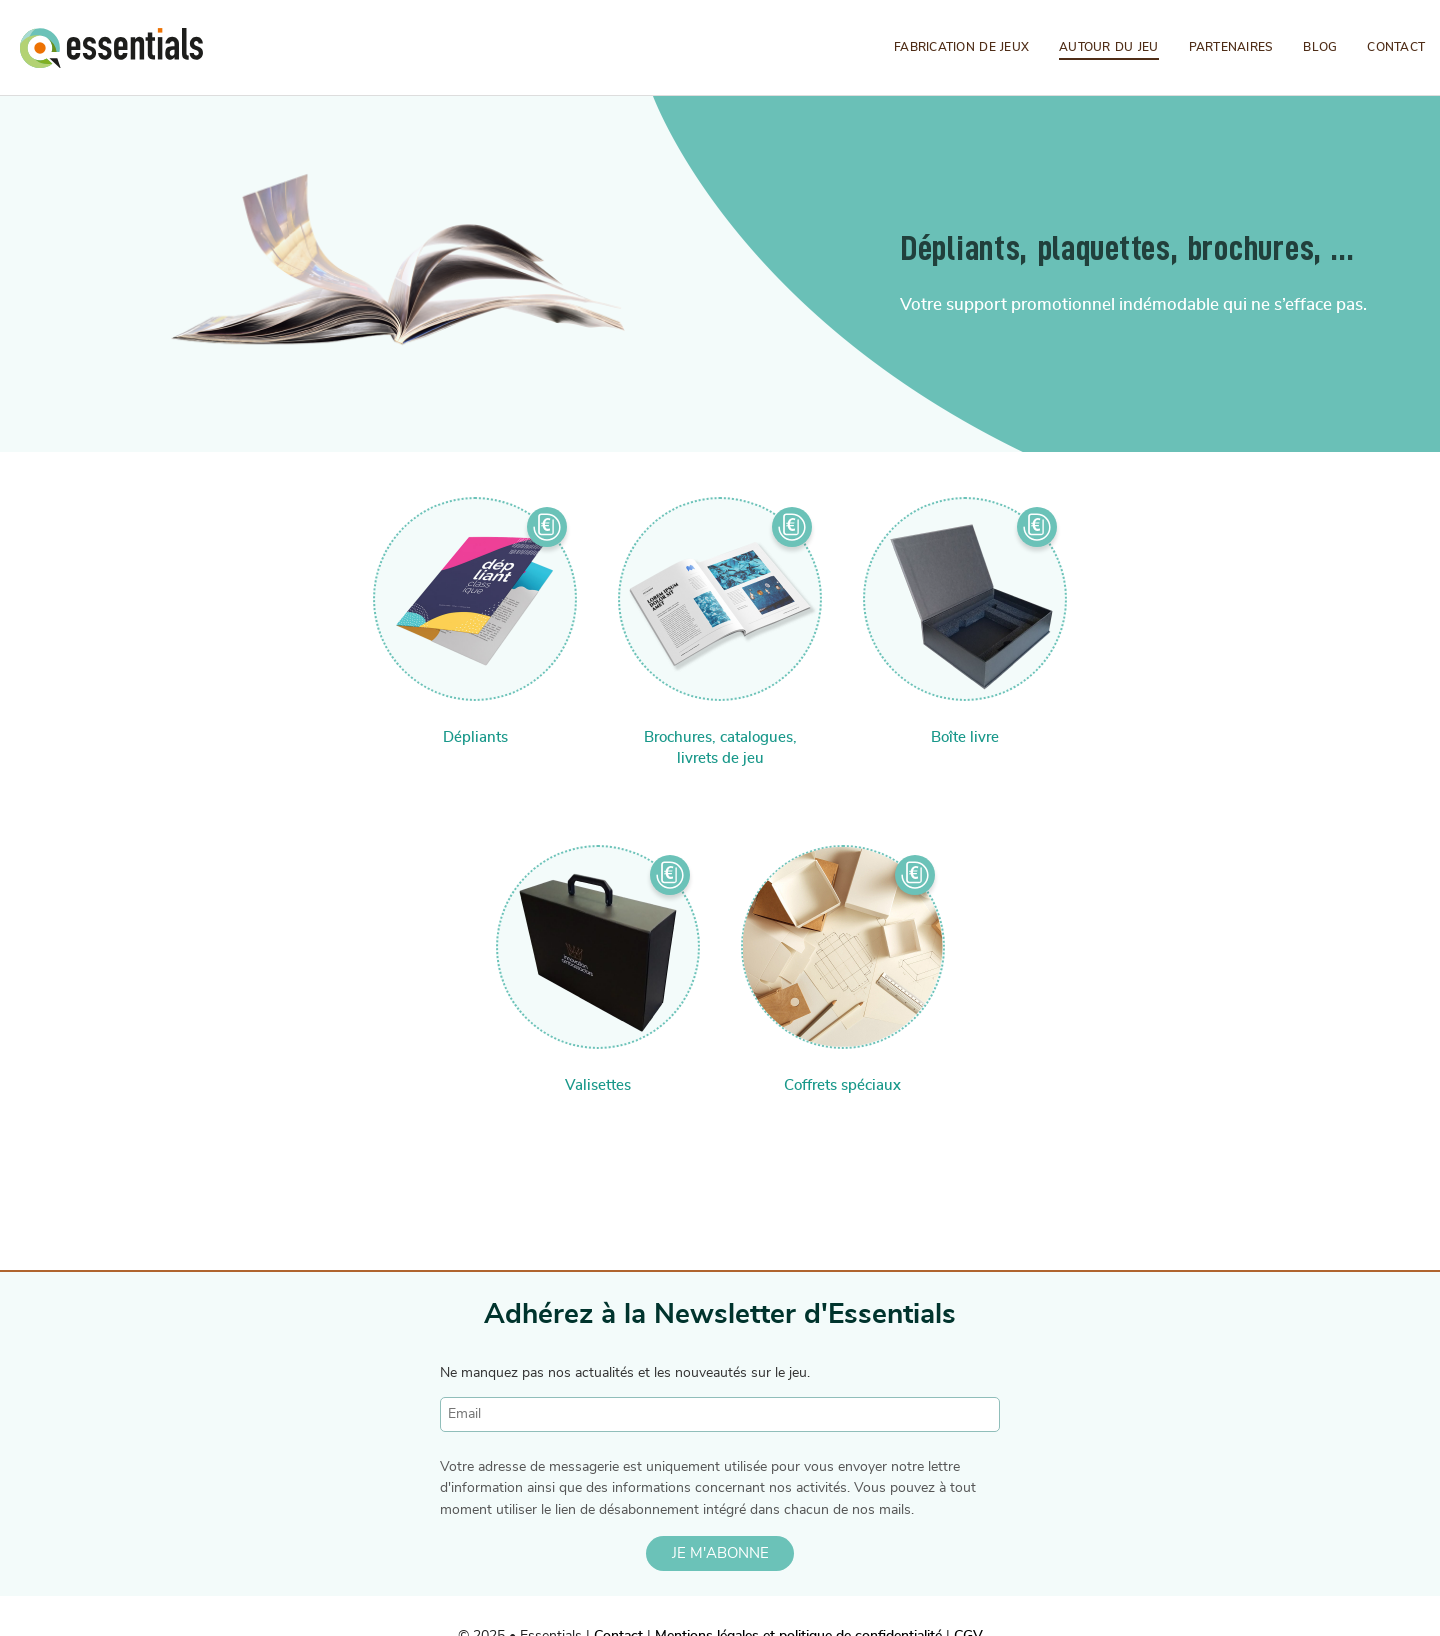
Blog (1320, 47)
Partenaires (1231, 47)
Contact (1396, 47)
